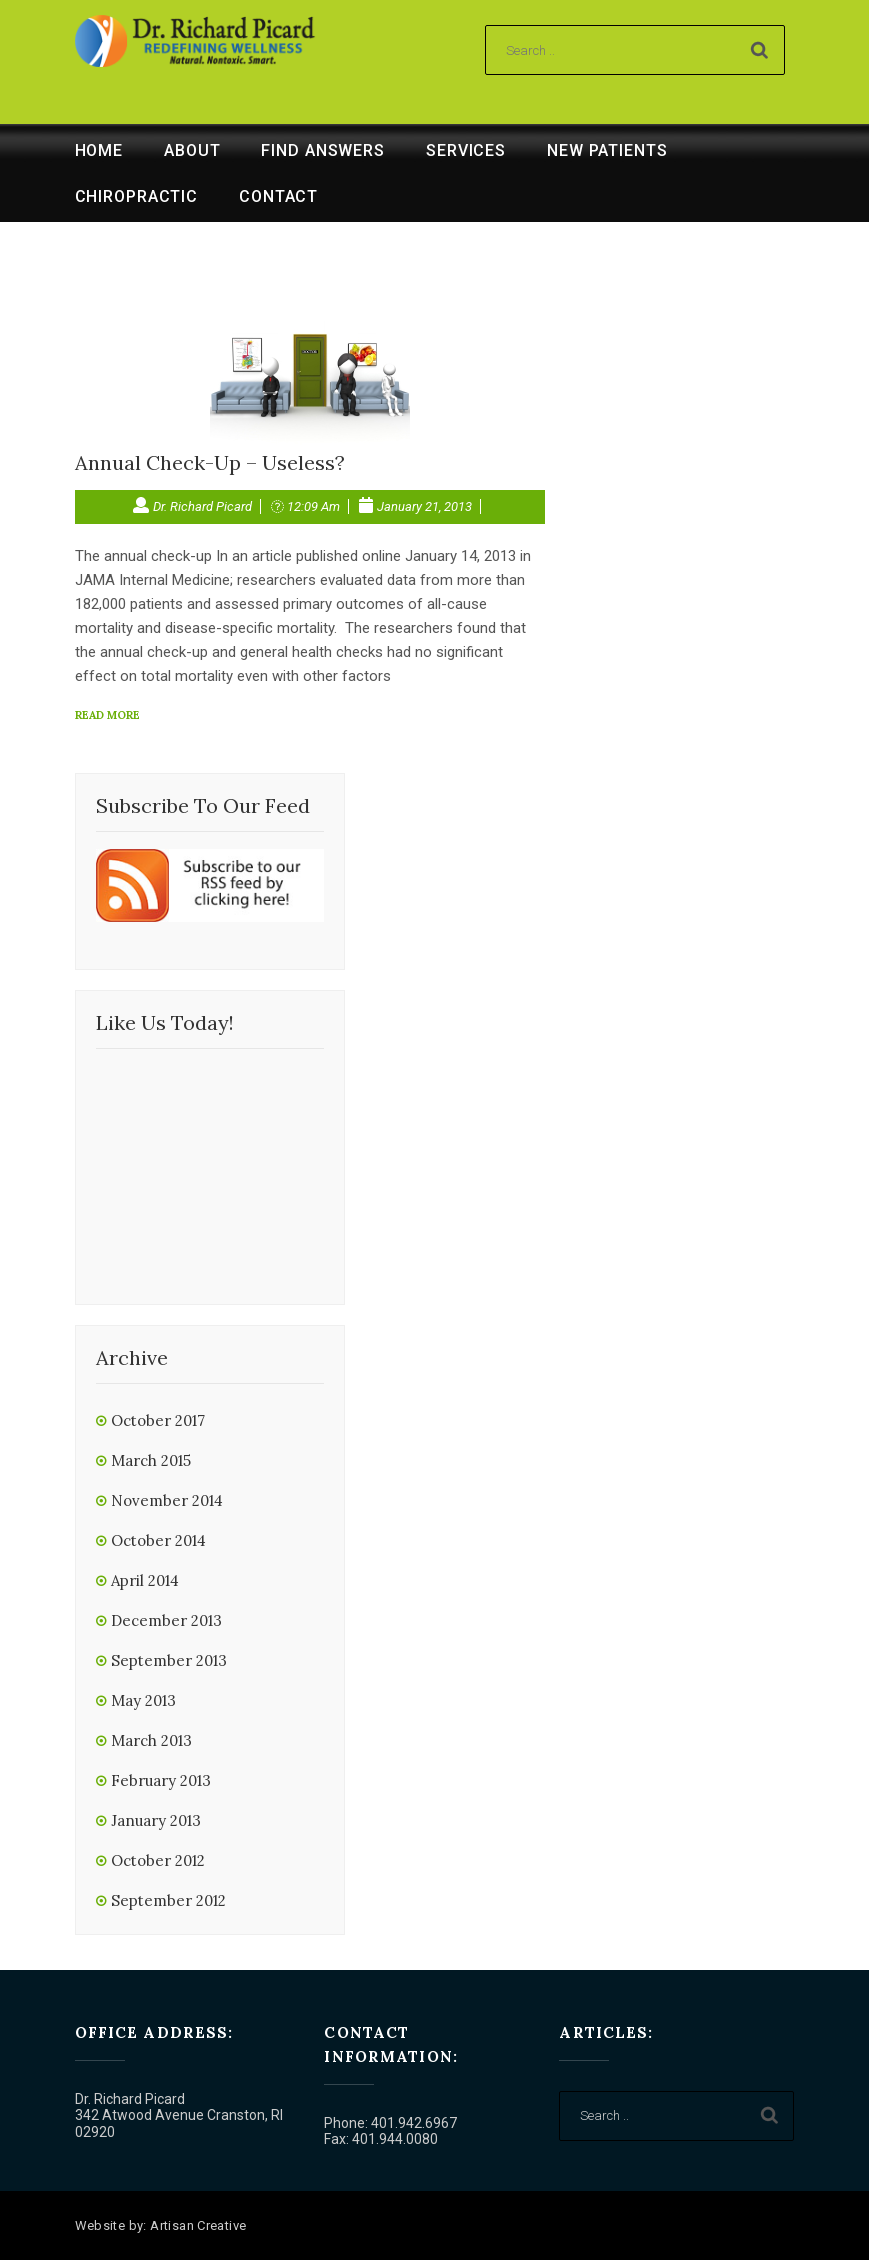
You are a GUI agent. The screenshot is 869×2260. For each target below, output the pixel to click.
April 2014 (145, 1580)
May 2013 (143, 1700)
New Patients (607, 150)
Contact (278, 196)
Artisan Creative (198, 2225)
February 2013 (161, 1780)
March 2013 (151, 1740)
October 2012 (158, 1860)
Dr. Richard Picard (202, 506)
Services (466, 150)
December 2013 (166, 1620)
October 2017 (158, 1420)
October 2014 (158, 1540)
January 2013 (156, 1820)
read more (107, 715)
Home (99, 150)
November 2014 (167, 1500)
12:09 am (313, 506)
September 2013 (169, 1660)
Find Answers (323, 150)
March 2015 (151, 1460)
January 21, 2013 (424, 506)
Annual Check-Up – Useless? (210, 462)
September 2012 (168, 1900)
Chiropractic (137, 196)
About (192, 150)
